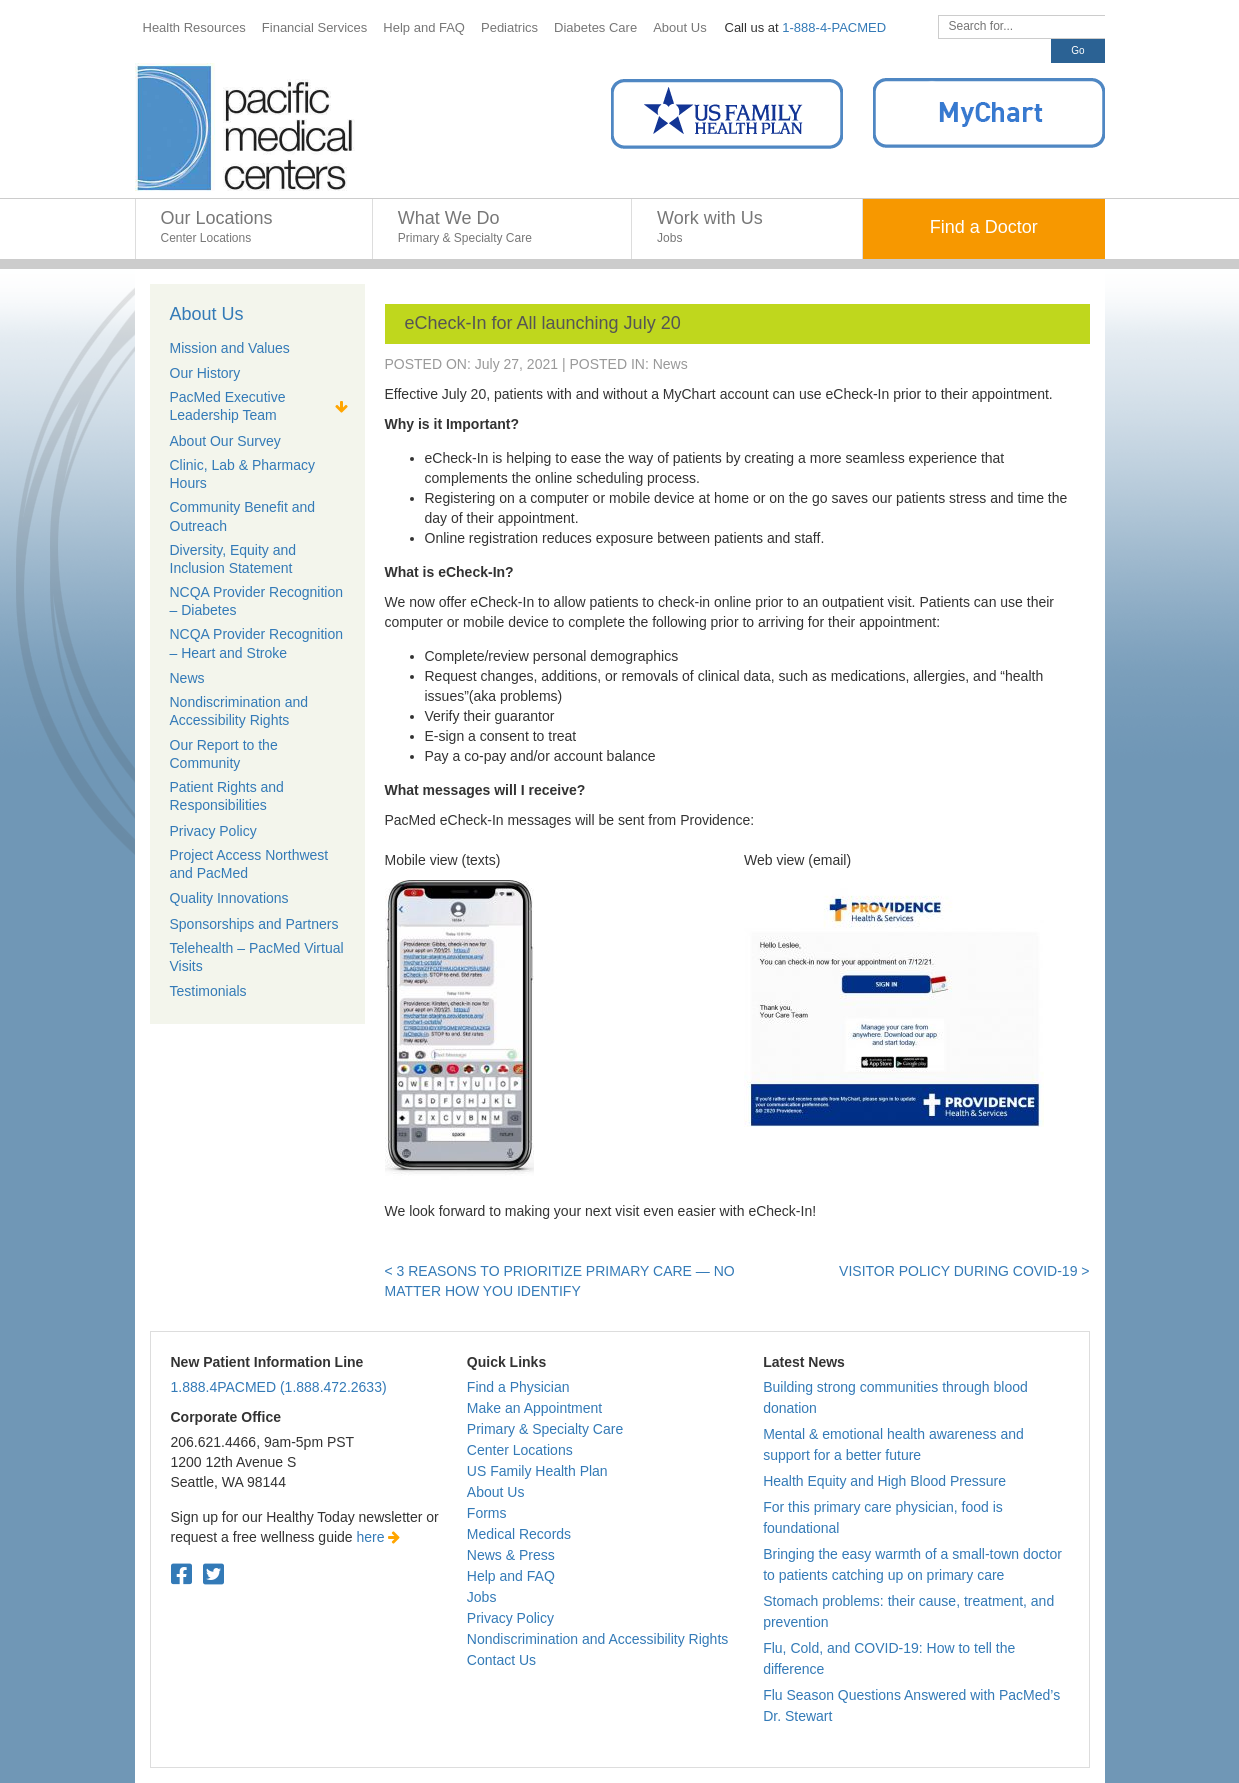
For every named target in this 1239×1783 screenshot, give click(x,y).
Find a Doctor (984, 227)
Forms (487, 1513)
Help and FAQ (511, 1576)
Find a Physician (518, 1387)
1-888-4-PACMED (834, 27)
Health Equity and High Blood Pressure (884, 1481)
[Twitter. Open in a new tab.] (213, 1574)
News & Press (511, 1555)
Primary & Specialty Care (545, 1429)
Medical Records (519, 1534)
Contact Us (501, 1660)
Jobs (482, 1597)
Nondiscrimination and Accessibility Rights (597, 1639)
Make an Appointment (534, 1408)
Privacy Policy (510, 1618)
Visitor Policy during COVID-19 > (964, 1271)
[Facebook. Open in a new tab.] (181, 1574)
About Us (207, 314)
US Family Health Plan (537, 1471)
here (379, 1537)
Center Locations (520, 1450)
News (670, 364)
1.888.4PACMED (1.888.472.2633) (279, 1387)
